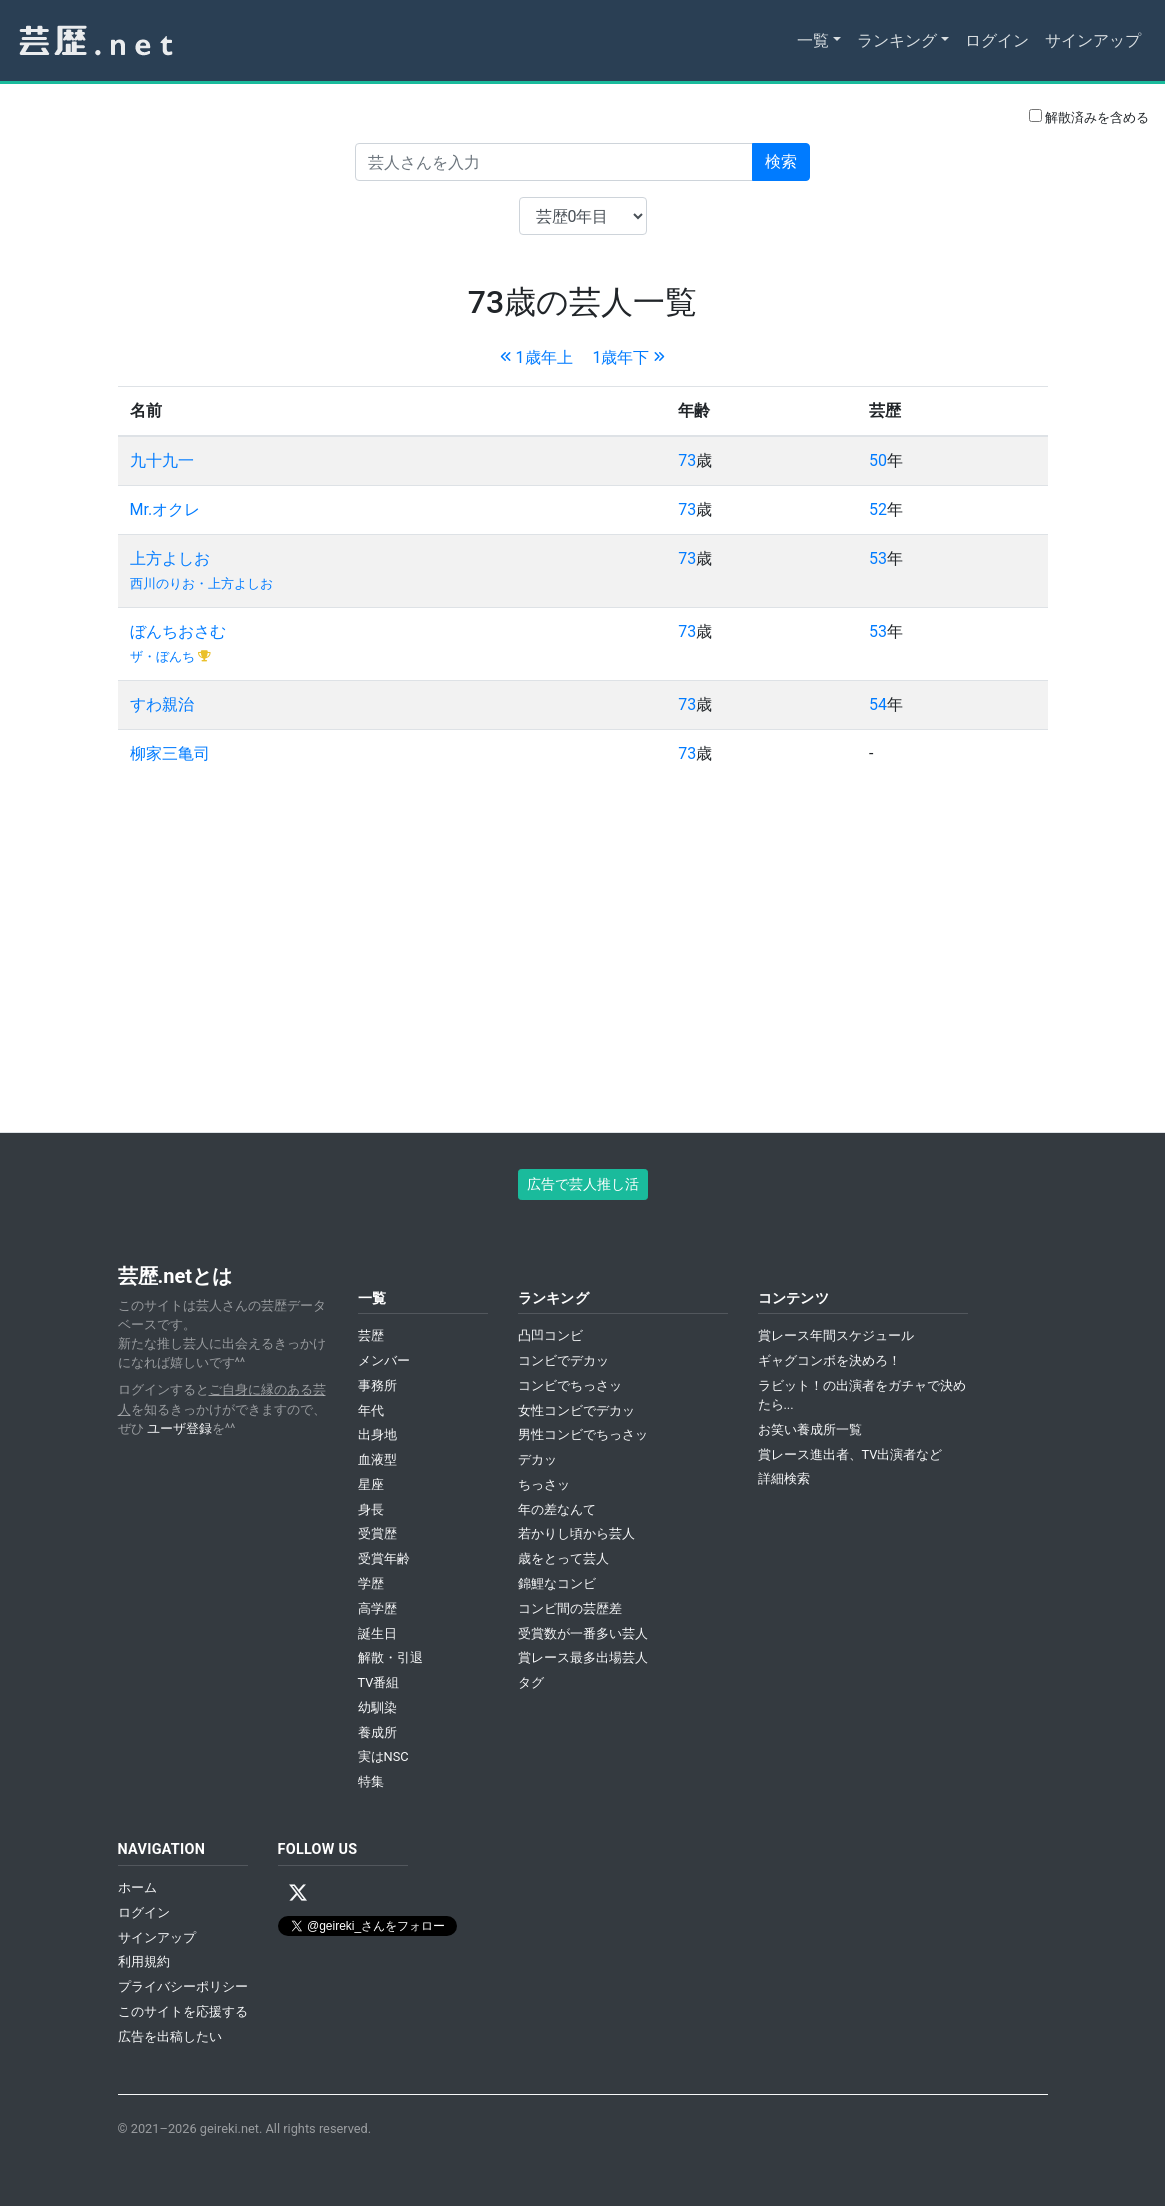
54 (878, 704)
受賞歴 (377, 1533)
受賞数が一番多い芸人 (583, 1633)
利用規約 (144, 1961)
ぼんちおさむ (178, 631)
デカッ (537, 1459)
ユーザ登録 (179, 1428)
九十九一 (162, 460)
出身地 (377, 1434)
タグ (531, 1682)
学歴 (371, 1583)
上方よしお (170, 558)
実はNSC (383, 1756)
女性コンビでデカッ (576, 1410)
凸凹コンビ (550, 1335)
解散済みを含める (1089, 117)
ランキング (897, 40)
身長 (371, 1509)
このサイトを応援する (183, 2011)
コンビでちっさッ (570, 1385)
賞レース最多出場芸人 (583, 1657)
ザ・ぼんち (164, 656)
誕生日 (377, 1633)
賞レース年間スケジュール (836, 1335)
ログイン (997, 40)
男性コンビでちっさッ (583, 1434)
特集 (371, 1781)
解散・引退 (390, 1657)
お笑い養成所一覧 (810, 1429)
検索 (781, 161)
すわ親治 (162, 704)
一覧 (813, 40)
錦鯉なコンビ (557, 1583)
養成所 (377, 1732)
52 (878, 509)
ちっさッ (544, 1484)
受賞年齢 (384, 1558)
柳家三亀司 (170, 753)
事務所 (377, 1385)
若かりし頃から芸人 (576, 1533)
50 (878, 460)
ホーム (137, 1887)
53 (878, 558)
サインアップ (1093, 40)
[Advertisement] (583, 944)
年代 (371, 1410)
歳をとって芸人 (563, 1558)
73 (687, 460)
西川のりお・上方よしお (201, 583)
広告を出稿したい (170, 2036)
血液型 (377, 1459)
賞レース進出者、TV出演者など (850, 1454)
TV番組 (379, 1682)
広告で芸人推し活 (583, 1184)
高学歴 (377, 1608)
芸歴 (371, 1335)
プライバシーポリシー (183, 1986)
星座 (371, 1484)
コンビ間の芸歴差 (570, 1608)
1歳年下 (628, 357)
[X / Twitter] (298, 1893)
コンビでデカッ (563, 1360)
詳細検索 (784, 1478)
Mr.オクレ (165, 509)
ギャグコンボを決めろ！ (829, 1360)
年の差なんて (557, 1509)
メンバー (384, 1360)
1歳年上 (536, 357)
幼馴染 (377, 1707)
